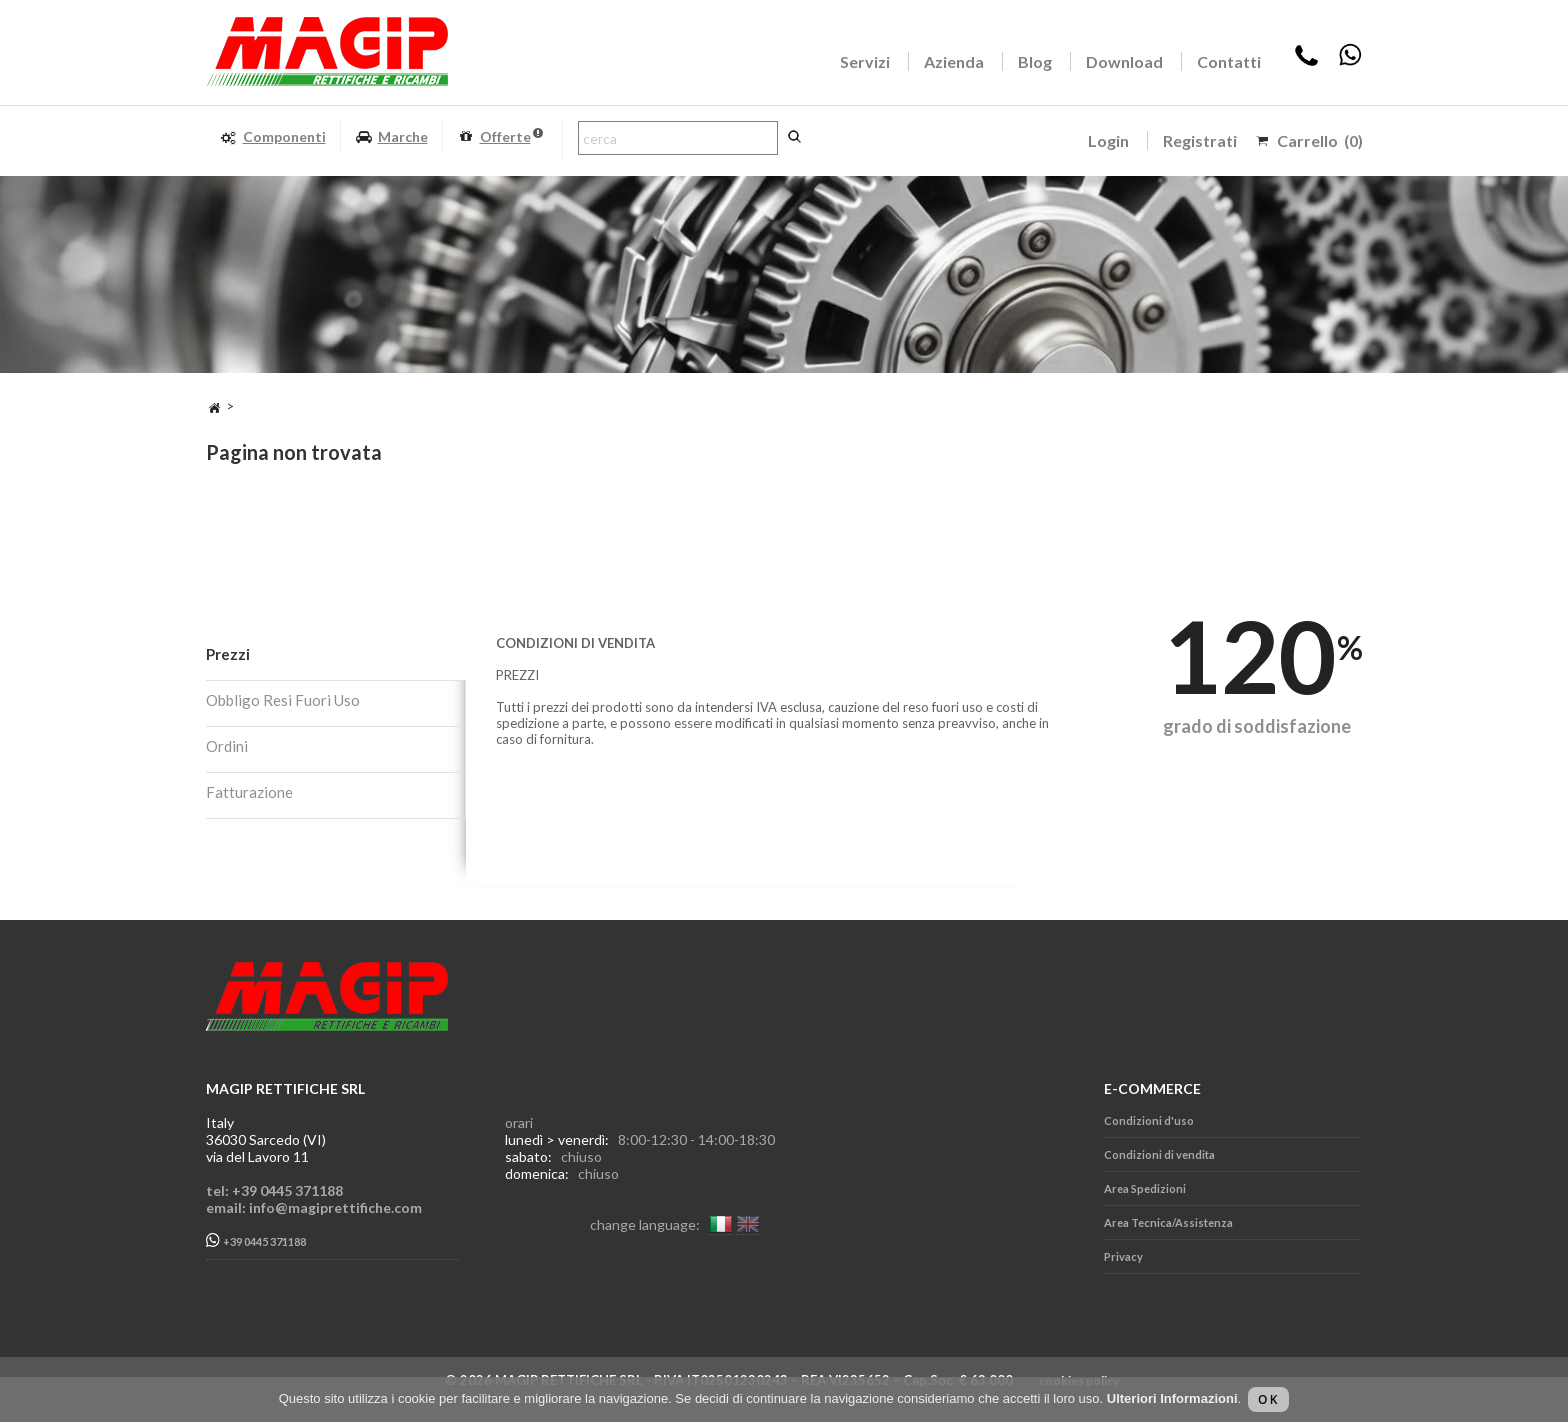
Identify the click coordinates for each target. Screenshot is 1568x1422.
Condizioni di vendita (1159, 1154)
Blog (1035, 61)
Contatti (1229, 61)
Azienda (954, 61)
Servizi (865, 61)
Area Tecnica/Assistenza (1168, 1222)
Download (1124, 61)
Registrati (1200, 140)
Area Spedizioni (1145, 1188)
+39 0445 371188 (256, 1240)
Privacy (1123, 1256)
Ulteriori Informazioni (1172, 1398)
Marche (391, 137)
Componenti (273, 137)
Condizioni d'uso (1149, 1120)
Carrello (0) (1320, 140)
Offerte (500, 137)
